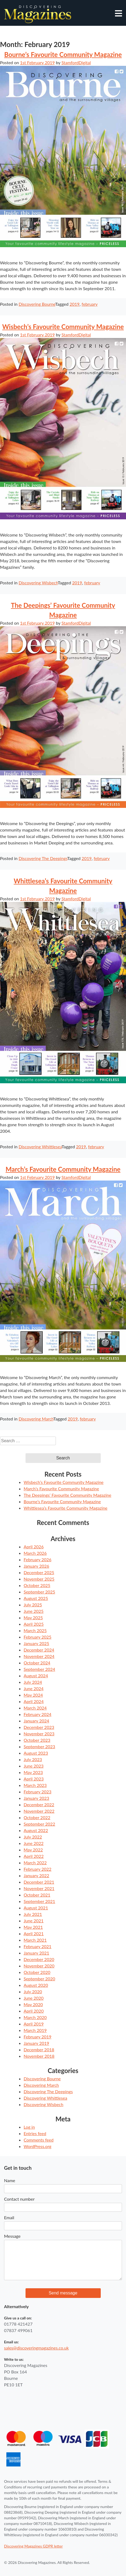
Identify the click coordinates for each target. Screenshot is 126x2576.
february (90, 304)
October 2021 (37, 1894)
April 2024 (34, 1701)
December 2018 (39, 2049)
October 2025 (37, 1585)
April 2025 (34, 1624)
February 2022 (37, 1869)
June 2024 (34, 1688)
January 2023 (36, 1798)
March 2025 (35, 1630)
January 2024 (36, 1720)
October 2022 (37, 1817)
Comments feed (38, 2139)
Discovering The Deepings (43, 858)
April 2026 (34, 1546)
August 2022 (36, 1830)
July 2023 (33, 1759)
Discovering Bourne (37, 304)
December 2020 (39, 1959)
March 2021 (35, 1939)
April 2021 (34, 1933)
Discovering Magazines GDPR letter (33, 2546)
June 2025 (34, 1611)
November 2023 (39, 1733)
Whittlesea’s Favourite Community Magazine (65, 1507)
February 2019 (37, 2036)
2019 (75, 304)
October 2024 (37, 1662)
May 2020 (33, 2004)
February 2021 (37, 1946)
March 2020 (35, 2017)
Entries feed (35, 2133)
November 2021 (39, 1888)
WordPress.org (37, 2146)
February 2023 (37, 1791)
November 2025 (39, 1578)
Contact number (19, 2198)
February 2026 (37, 1559)
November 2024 (39, 1656)
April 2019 (34, 2023)
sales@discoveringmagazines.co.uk (36, 2347)
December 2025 (39, 1572)
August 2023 (36, 1752)
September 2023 (39, 1746)
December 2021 (39, 1881)
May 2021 (33, 1927)
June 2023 (34, 1765)
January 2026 (36, 1565)
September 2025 (39, 1591)
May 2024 (33, 1694)
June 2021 (34, 1920)
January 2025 (36, 1643)
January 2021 (36, 1952)
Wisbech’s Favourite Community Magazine (63, 326)
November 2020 (39, 1965)
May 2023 (33, 1772)
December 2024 (39, 1649)
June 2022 (34, 1843)
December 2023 (39, 1727)
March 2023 (35, 1785)
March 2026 (35, 1553)
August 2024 (36, 1675)
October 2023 (37, 1740)
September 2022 (39, 1823)
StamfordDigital (76, 62)
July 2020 (33, 1991)
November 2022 (39, 1811)
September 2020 (39, 1978)
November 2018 (39, 2056)
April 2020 (34, 2010)
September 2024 (39, 1669)
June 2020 (34, 1998)
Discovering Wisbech (38, 582)
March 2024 (35, 1707)
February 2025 (37, 1636)
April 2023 (34, 1778)
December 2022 (39, 1804)
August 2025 (36, 1598)
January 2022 (36, 1875)
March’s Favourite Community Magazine (63, 1169)
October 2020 (37, 1972)
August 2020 (36, 1985)
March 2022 (35, 1862)
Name (9, 2180)
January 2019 (36, 2043)
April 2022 (34, 1856)
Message (12, 2236)
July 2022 (33, 1836)
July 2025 (33, 1604)
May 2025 (33, 1617)
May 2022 (33, 1849)
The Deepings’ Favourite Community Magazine (67, 1495)
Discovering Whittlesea (40, 1146)
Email (9, 2217)
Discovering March (36, 1418)
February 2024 (37, 1714)
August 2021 (36, 1907)
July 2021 (33, 1914)
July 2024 (33, 1682)
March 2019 (35, 2030)
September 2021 (39, 1901)
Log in (29, 2126)
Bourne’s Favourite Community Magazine (63, 54)
